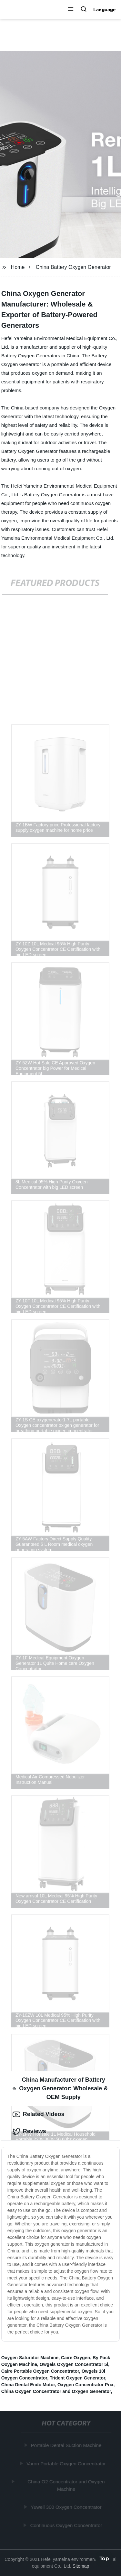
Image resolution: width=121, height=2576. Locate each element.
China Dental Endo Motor (28, 2384)
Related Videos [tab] (39, 2114)
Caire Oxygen (75, 2357)
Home (18, 267)
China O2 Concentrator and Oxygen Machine (66, 2485)
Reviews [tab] (29, 2131)
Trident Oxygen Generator (77, 2377)
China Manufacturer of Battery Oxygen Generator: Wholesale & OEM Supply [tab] (60, 2088)
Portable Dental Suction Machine (66, 2445)
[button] (70, 10)
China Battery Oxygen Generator (73, 267)
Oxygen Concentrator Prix (85, 2384)
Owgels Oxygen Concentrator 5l (74, 2364)
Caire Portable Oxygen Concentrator (40, 2371)
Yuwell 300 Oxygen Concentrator (66, 2507)
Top (104, 2559)
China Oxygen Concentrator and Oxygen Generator (56, 2391)
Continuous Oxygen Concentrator (67, 2525)
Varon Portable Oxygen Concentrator (66, 2463)
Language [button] (104, 9)
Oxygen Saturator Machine (29, 2357)
